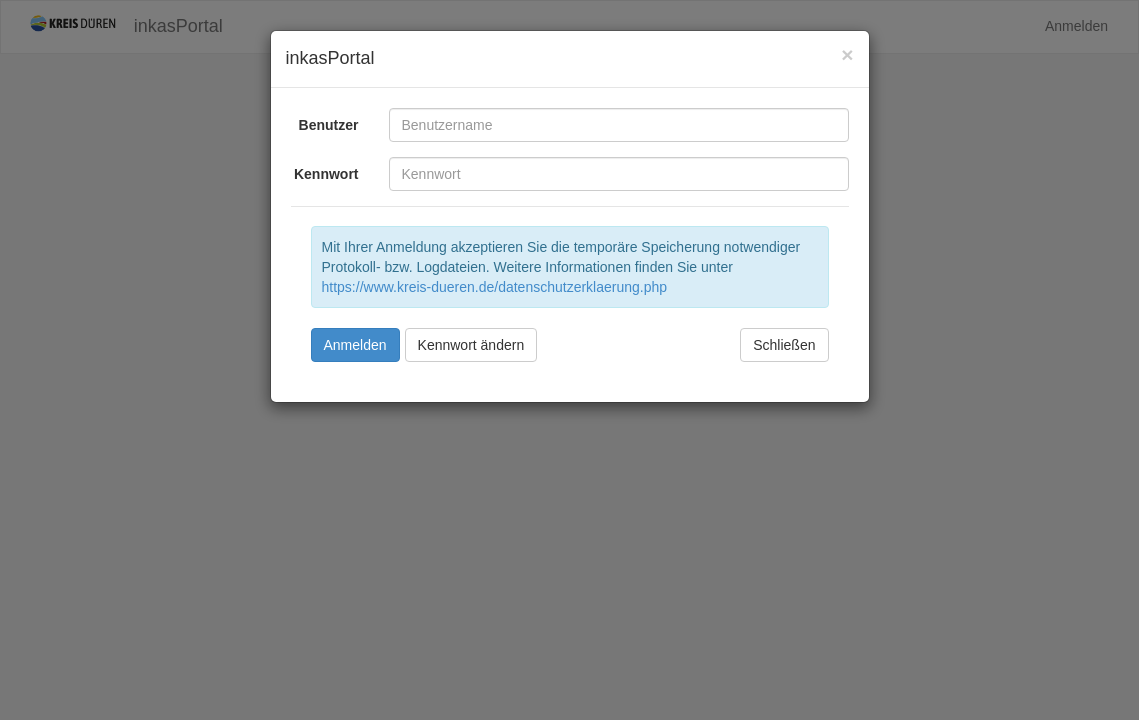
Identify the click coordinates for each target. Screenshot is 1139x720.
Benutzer (329, 125)
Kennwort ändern (471, 345)
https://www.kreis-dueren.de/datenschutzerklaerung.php (495, 287)
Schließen (784, 345)
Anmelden (355, 345)
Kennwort (326, 174)
